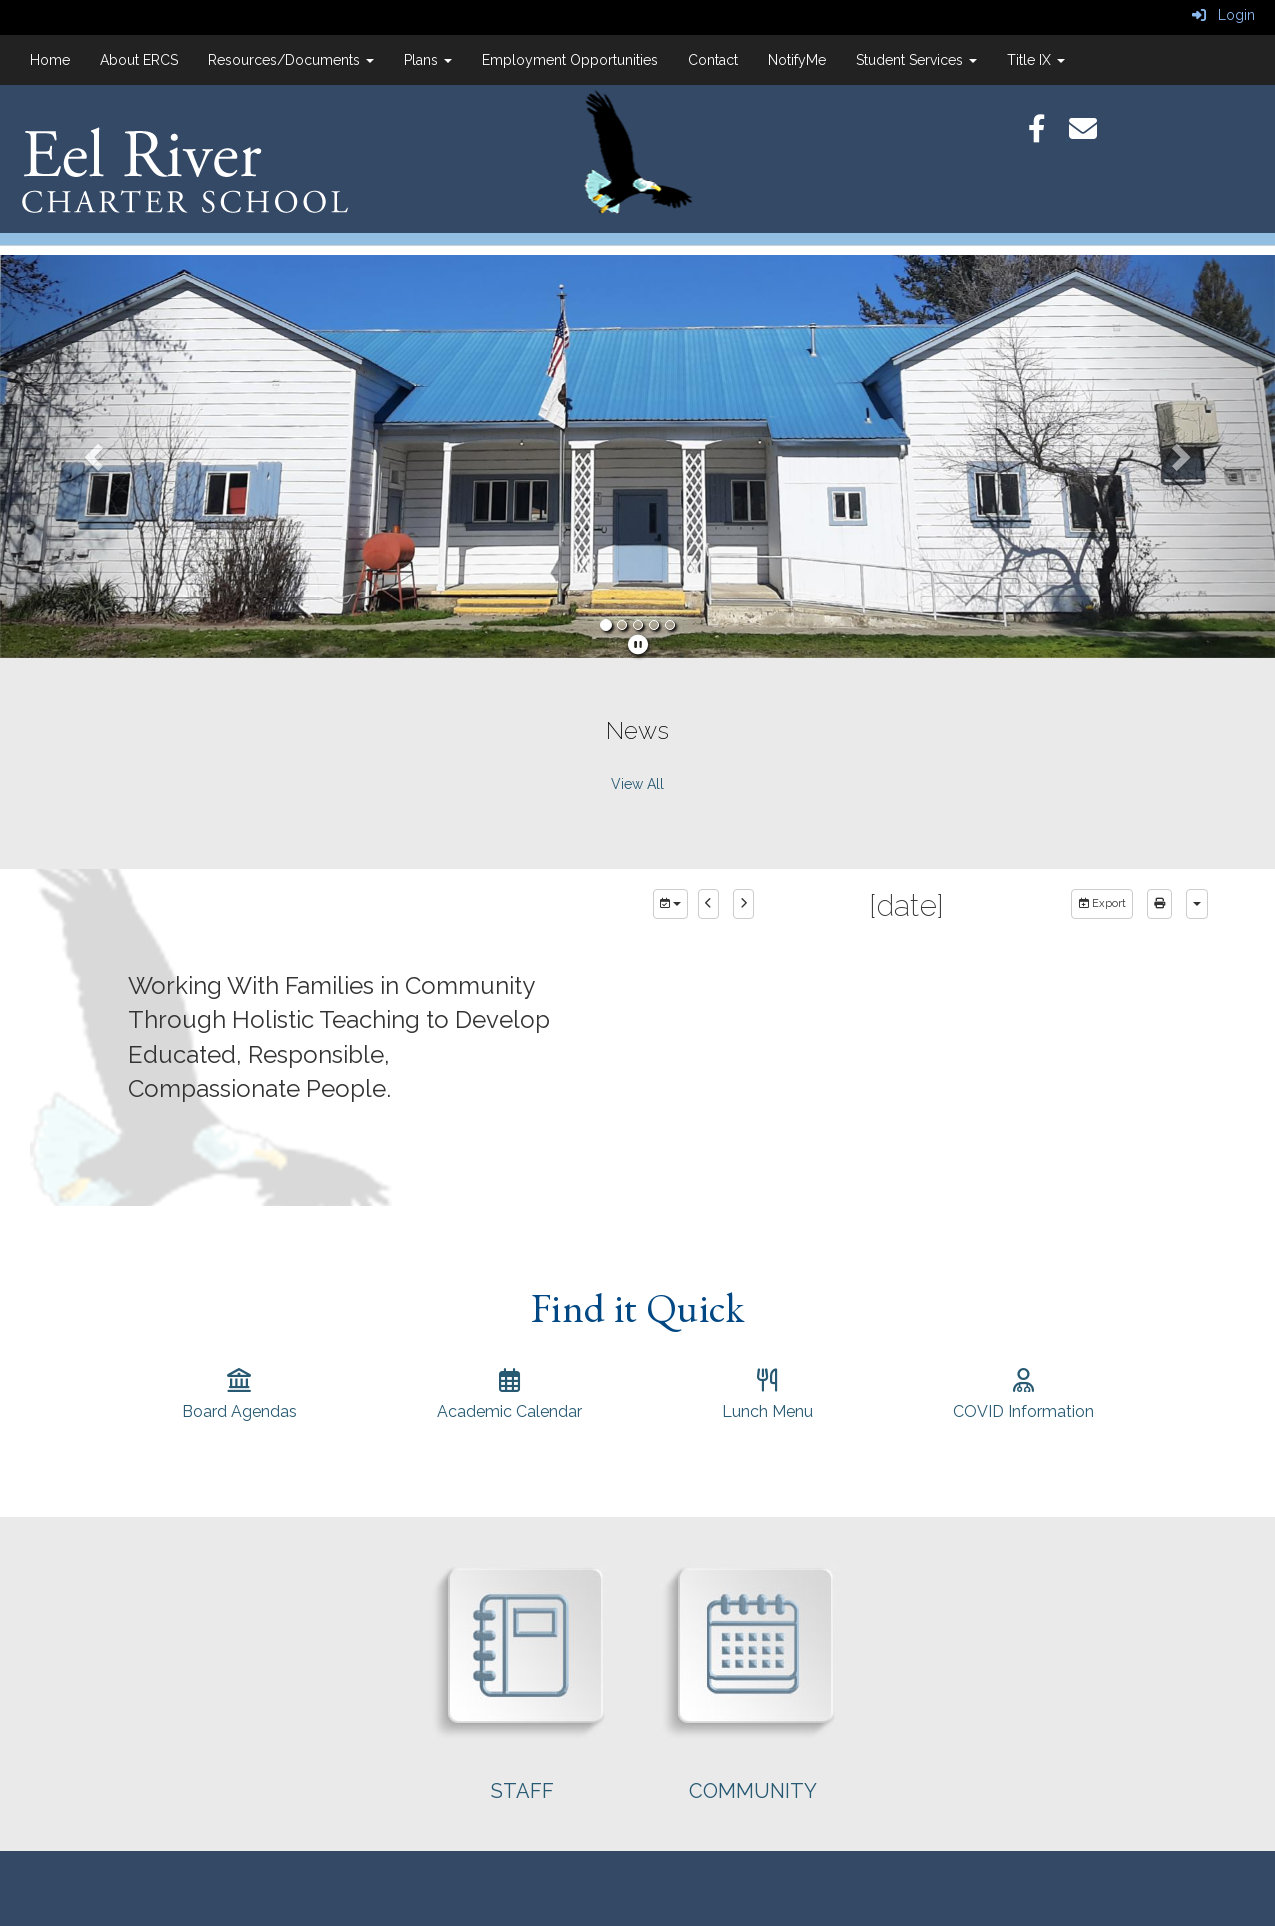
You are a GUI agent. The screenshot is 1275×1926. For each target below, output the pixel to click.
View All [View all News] (637, 784)
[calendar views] (1197, 904)
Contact (713, 60)
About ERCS (139, 60)
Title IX (1036, 60)
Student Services (916, 60)
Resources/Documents (291, 60)
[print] (1159, 904)
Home (50, 60)
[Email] (1093, 134)
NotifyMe (797, 60)
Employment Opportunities (570, 60)
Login (1223, 15)
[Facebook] (1048, 134)
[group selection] (670, 904)
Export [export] (1102, 903)
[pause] (638, 645)
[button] (95, 456)
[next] (743, 904)
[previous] (708, 904)
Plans (428, 60)
